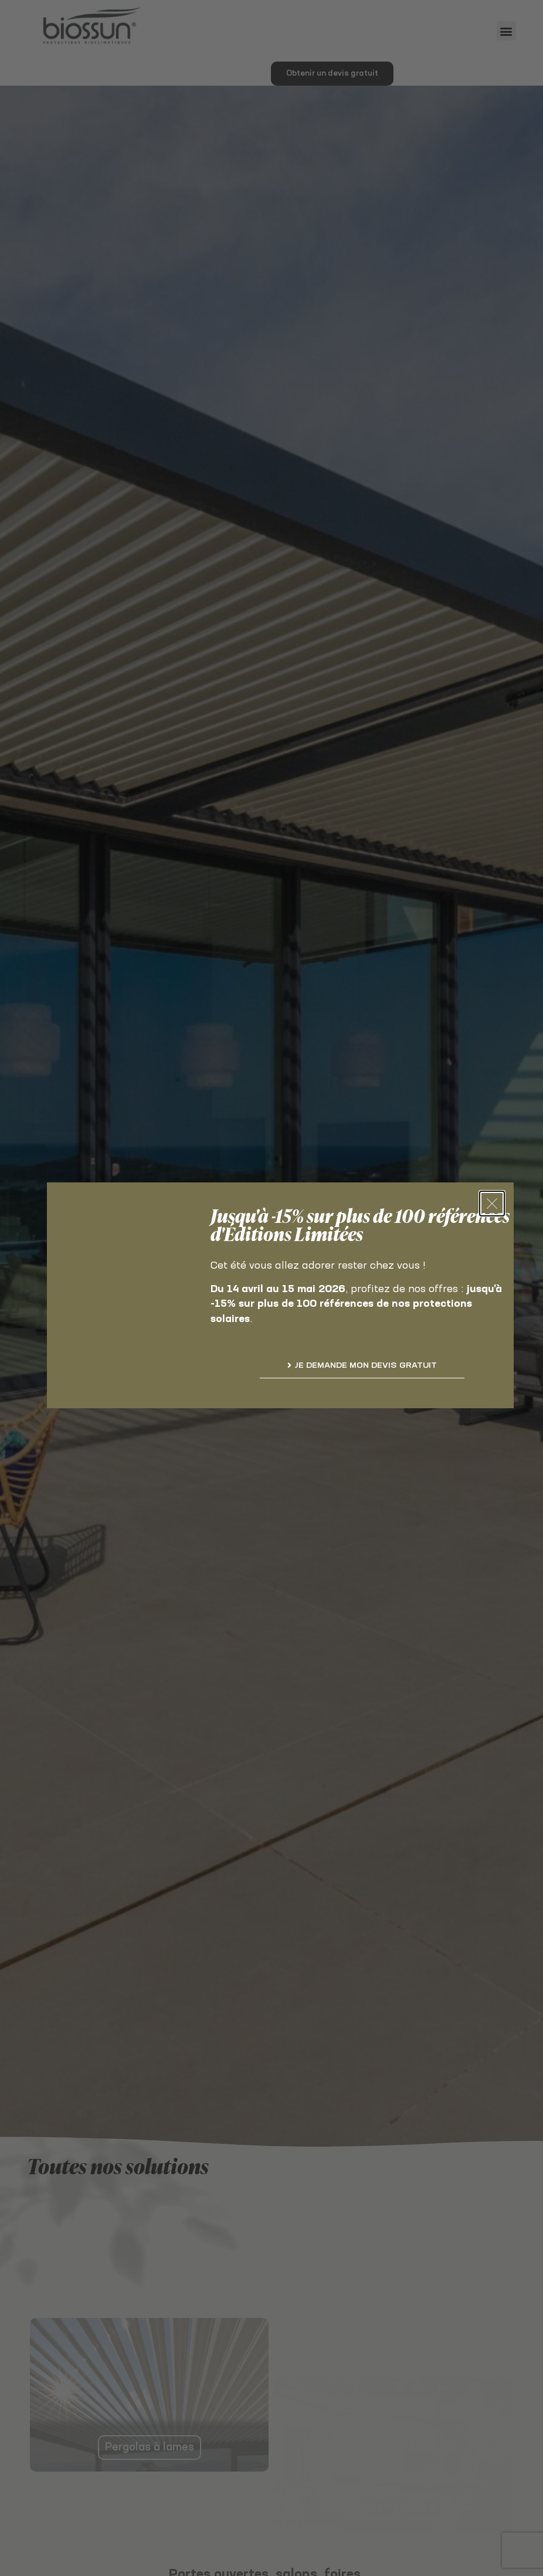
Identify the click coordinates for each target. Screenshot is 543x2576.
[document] (271, 1288)
